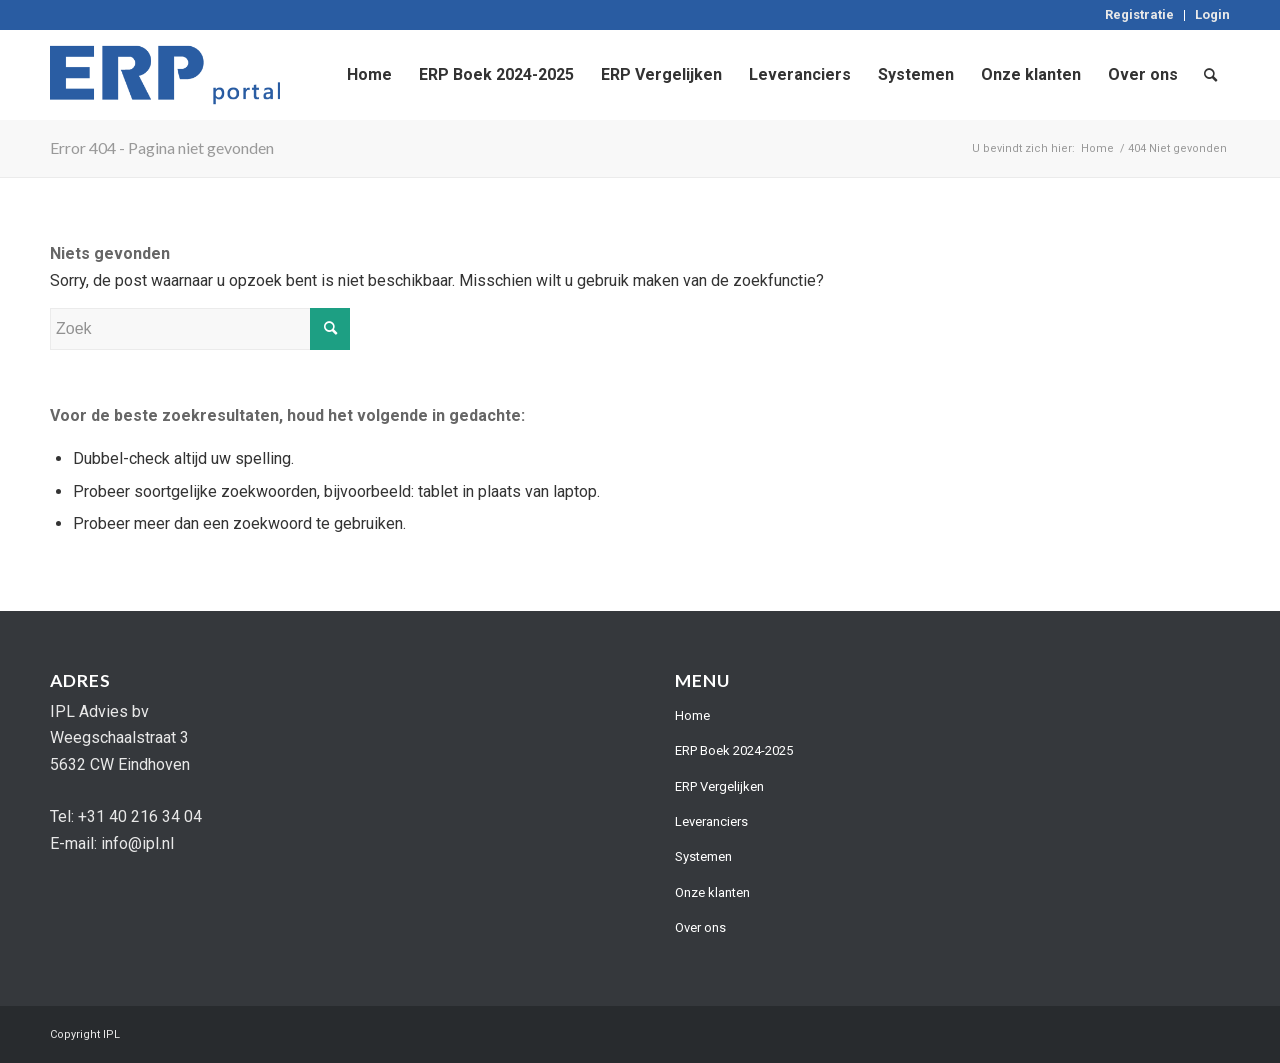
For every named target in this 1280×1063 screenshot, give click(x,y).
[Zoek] (1210, 75)
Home (692, 715)
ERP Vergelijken (719, 786)
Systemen (703, 856)
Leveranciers (711, 821)
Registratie (1139, 14)
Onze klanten (712, 892)
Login (1212, 14)
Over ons (700, 927)
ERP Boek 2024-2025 (734, 750)
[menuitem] (1140, 15)
